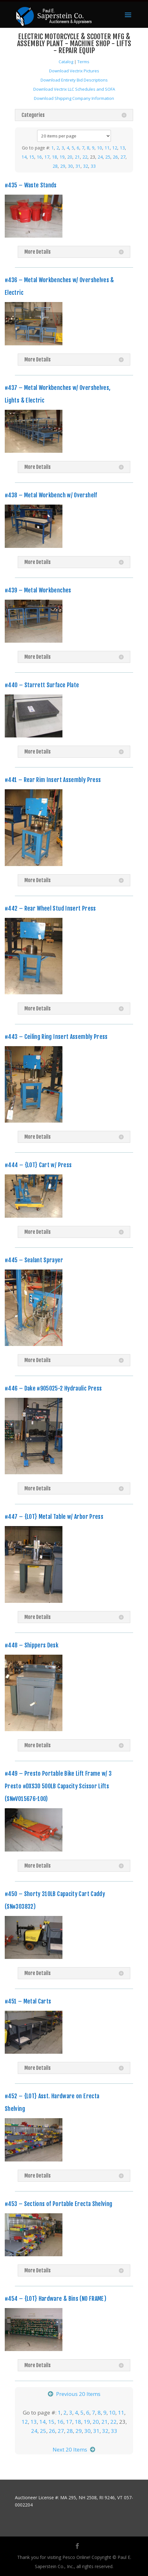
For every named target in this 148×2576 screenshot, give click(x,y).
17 (46, 157)
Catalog (66, 61)
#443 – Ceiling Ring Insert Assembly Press (56, 1036)
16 (39, 157)
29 (62, 166)
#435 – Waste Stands (31, 185)
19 (62, 157)
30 (70, 166)
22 (84, 157)
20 (69, 157)
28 (55, 166)
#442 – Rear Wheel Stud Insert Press (50, 908)
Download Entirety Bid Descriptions (74, 80)
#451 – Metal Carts (28, 2001)
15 (31, 157)
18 (54, 157)
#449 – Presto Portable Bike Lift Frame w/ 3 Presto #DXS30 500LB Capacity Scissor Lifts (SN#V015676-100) (58, 1786)
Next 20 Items (70, 2449)
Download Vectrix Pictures (74, 71)
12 (114, 148)
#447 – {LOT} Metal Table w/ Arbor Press (54, 1516)
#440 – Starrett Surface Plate (42, 685)
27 (122, 157)
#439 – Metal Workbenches (38, 590)
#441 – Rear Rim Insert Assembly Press (53, 779)
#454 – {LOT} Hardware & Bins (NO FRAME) (55, 2298)
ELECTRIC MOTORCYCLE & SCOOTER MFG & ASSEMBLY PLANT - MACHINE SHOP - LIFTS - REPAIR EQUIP (74, 43)
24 (100, 157)
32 (85, 166)
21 (77, 157)
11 (107, 148)
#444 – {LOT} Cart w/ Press (38, 1164)
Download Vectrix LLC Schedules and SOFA (74, 89)
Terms (83, 61)
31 (77, 166)
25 (107, 157)
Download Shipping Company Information (74, 98)
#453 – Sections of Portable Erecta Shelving (58, 2203)
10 (99, 148)
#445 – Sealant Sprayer (34, 1260)
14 (24, 157)
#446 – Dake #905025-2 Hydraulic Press (53, 1388)
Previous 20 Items (78, 2393)
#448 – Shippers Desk (31, 1645)
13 (122, 148)
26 (115, 157)
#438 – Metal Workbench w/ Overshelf (51, 495)
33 (93, 166)
